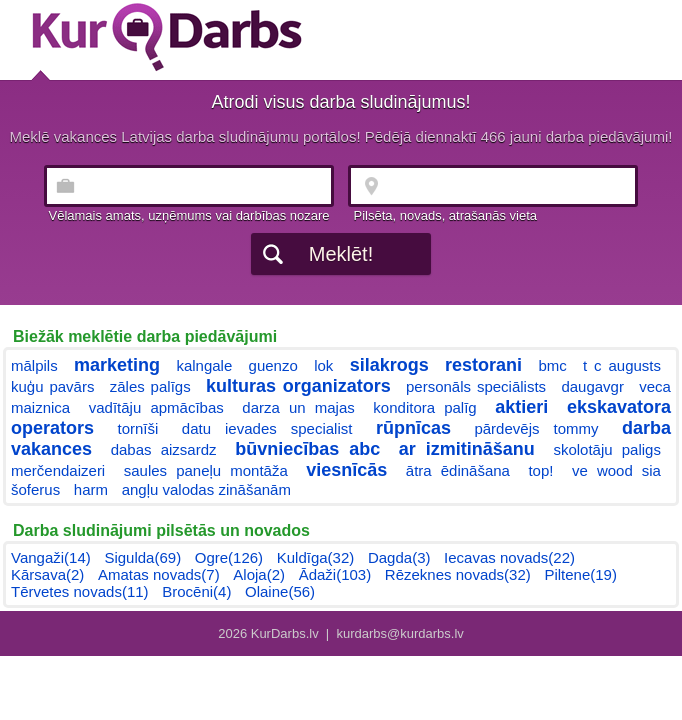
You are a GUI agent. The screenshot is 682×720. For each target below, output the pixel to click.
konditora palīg (424, 407)
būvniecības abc (307, 449)
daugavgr (592, 386)
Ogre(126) (229, 557)
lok (323, 365)
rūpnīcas (413, 428)
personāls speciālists (476, 386)
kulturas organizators (298, 386)
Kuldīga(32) (316, 557)
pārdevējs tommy (536, 428)
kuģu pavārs (52, 386)
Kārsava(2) (47, 574)
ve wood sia (616, 470)
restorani (483, 365)
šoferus (35, 489)
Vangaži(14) (51, 557)
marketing (117, 365)
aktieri (521, 407)
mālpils (34, 365)
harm (91, 489)
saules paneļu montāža (206, 470)
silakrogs (389, 365)
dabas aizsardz (164, 449)
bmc (552, 365)
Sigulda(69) (142, 557)
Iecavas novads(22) (509, 557)
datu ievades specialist (267, 428)
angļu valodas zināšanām (206, 489)
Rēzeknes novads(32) (458, 574)
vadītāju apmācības (156, 407)
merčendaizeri (58, 470)
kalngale (204, 365)
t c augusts (622, 365)
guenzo (273, 365)
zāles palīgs (150, 386)
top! (540, 470)
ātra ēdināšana (458, 470)
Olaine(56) (280, 591)
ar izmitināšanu (467, 449)
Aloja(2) (259, 574)
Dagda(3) (399, 557)
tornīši (138, 428)
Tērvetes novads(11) (80, 591)
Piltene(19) (580, 574)
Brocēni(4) (196, 591)
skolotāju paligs (607, 449)
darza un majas (298, 407)
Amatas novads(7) (159, 574)
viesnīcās (346, 470)
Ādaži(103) (335, 574)
